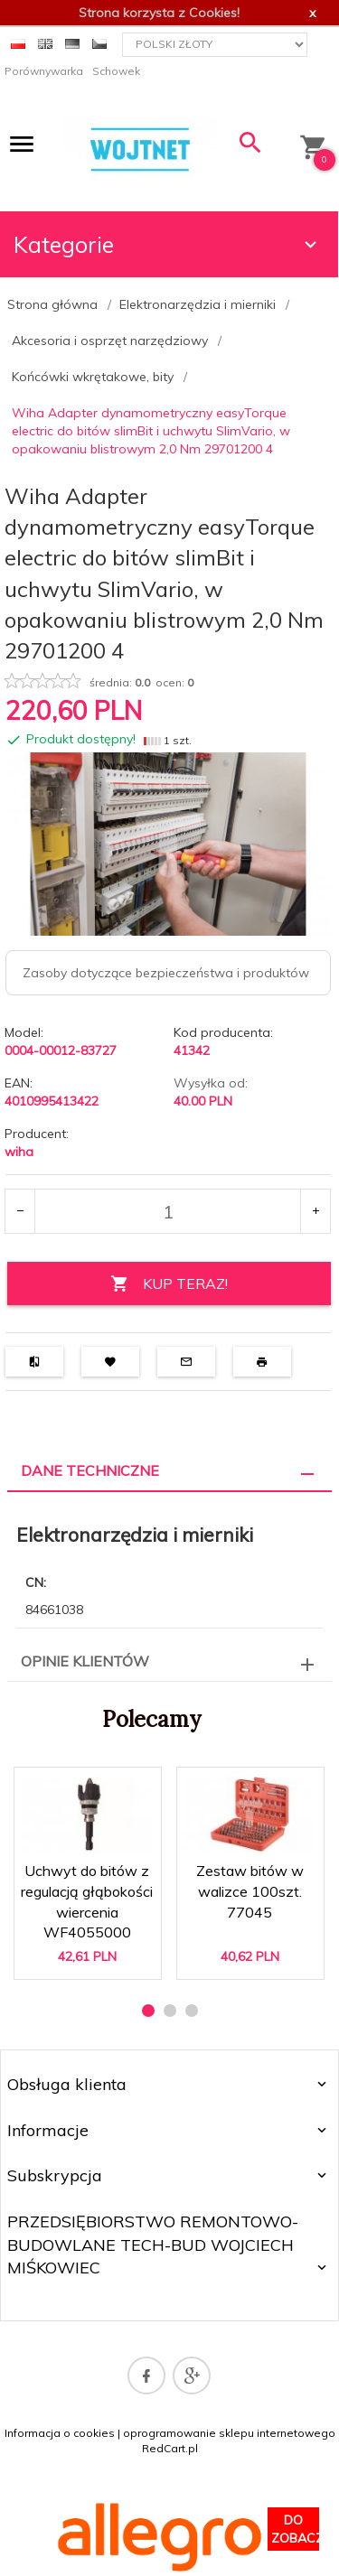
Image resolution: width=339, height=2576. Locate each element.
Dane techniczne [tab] (90, 1470)
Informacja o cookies (60, 2433)
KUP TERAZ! (169, 1283)
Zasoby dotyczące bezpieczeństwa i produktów (166, 973)
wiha (19, 1151)
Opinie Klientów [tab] (85, 1661)
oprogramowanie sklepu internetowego (229, 2433)
